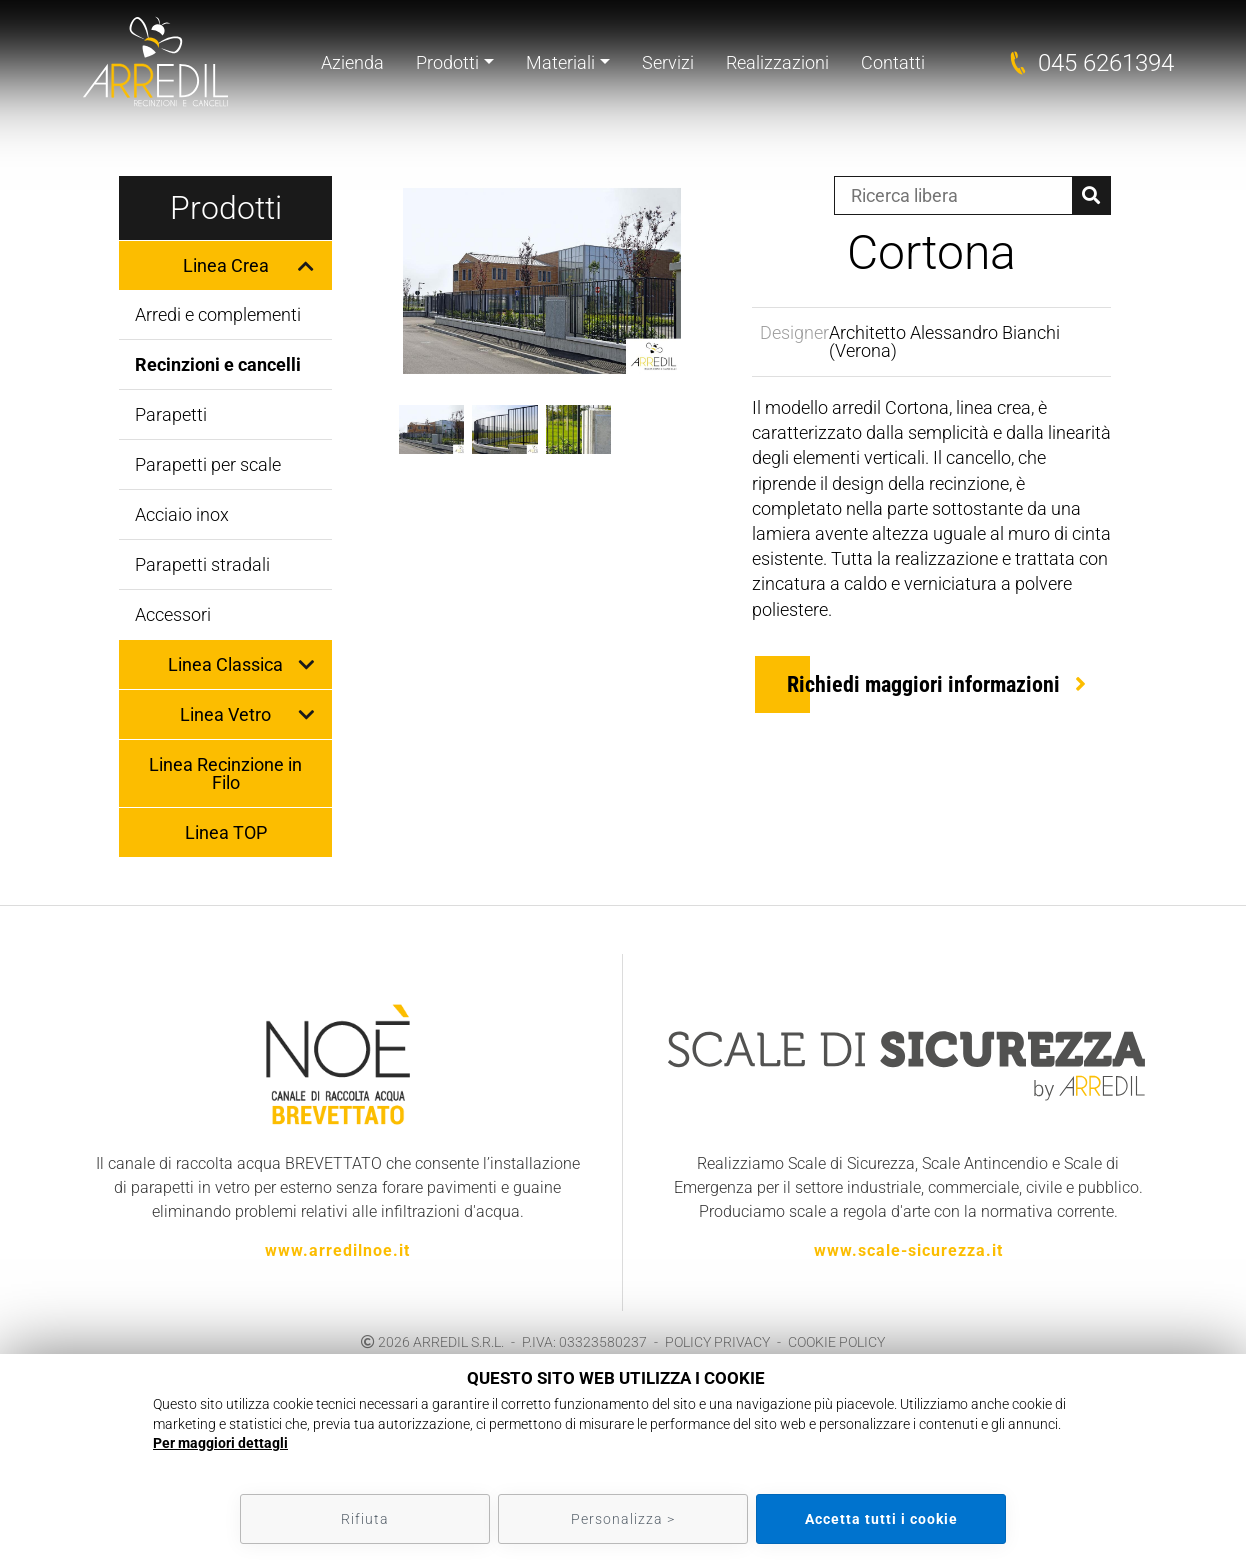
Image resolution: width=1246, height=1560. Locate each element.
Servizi (668, 62)
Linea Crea (226, 265)
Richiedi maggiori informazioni (923, 684)
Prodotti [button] (447, 62)
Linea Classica (225, 664)
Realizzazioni (777, 62)
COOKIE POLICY (836, 1342)
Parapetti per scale (208, 464)
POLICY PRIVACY (717, 1342)
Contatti (893, 62)
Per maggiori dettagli (220, 1443)
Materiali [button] (560, 62)
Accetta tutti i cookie (881, 1519)
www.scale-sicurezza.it (908, 1250)
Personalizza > (623, 1519)
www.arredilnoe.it (337, 1250)
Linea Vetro (225, 714)
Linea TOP (226, 832)
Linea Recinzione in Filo (225, 773)
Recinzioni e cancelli (218, 364)
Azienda (352, 62)
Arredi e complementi (218, 314)
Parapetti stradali (202, 564)
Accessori (173, 614)
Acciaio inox (182, 514)
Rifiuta (365, 1519)
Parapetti (171, 414)
